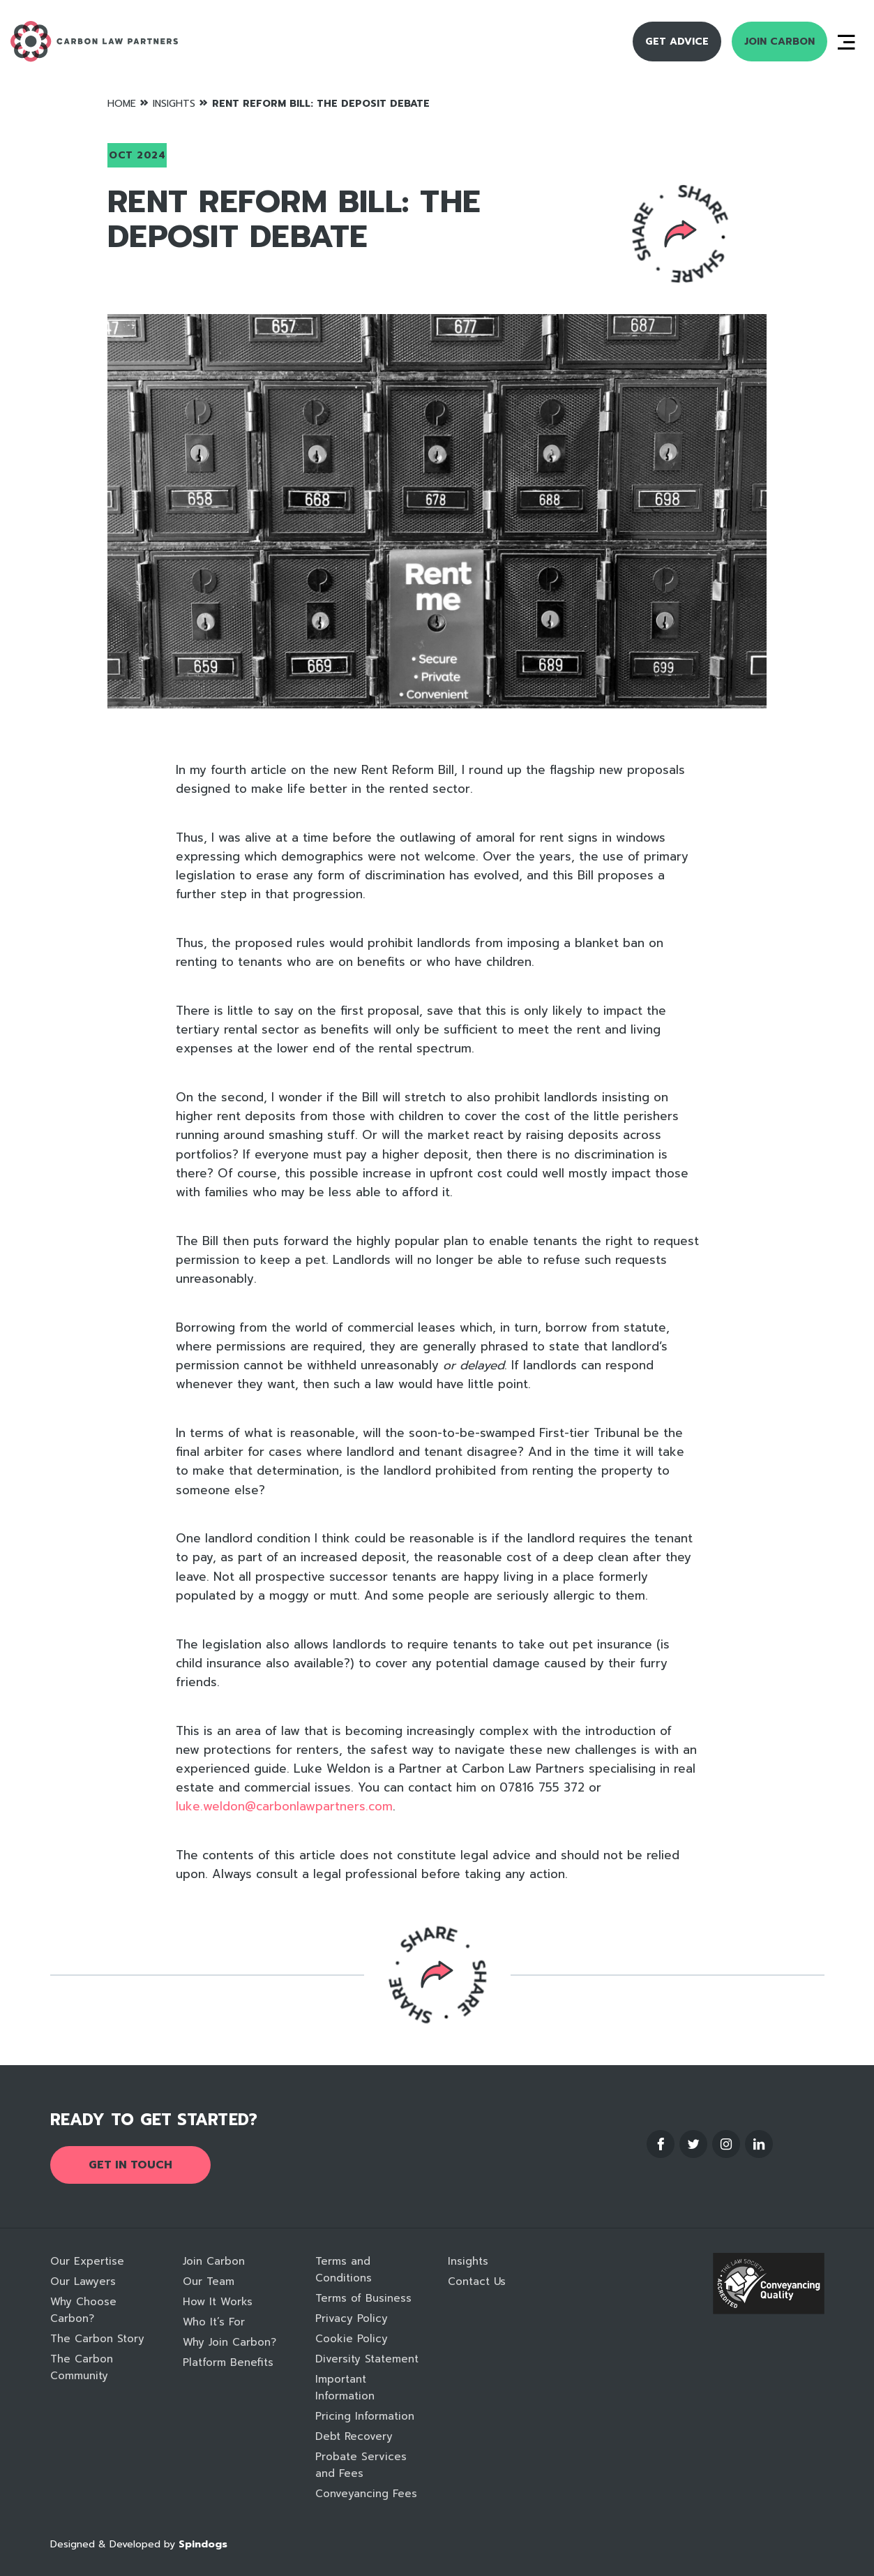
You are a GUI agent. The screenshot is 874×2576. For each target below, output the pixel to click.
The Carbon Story (97, 2338)
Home (121, 103)
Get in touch (130, 2165)
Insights (174, 103)
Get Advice (677, 41)
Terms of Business (363, 2298)
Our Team (208, 2281)
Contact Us (477, 2281)
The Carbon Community (81, 2367)
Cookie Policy (351, 2338)
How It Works (218, 2301)
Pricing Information (364, 2416)
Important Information (345, 2388)
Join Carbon (779, 41)
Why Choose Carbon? (83, 2310)
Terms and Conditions (343, 2270)
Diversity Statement (367, 2359)
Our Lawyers (83, 2281)
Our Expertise (87, 2261)
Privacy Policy (351, 2318)
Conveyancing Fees (366, 2493)
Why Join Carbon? (229, 2342)
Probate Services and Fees (361, 2465)
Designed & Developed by (138, 2544)
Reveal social (680, 234)
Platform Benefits (228, 2362)
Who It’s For (214, 2322)
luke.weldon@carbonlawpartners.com (284, 1806)
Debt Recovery (354, 2436)
